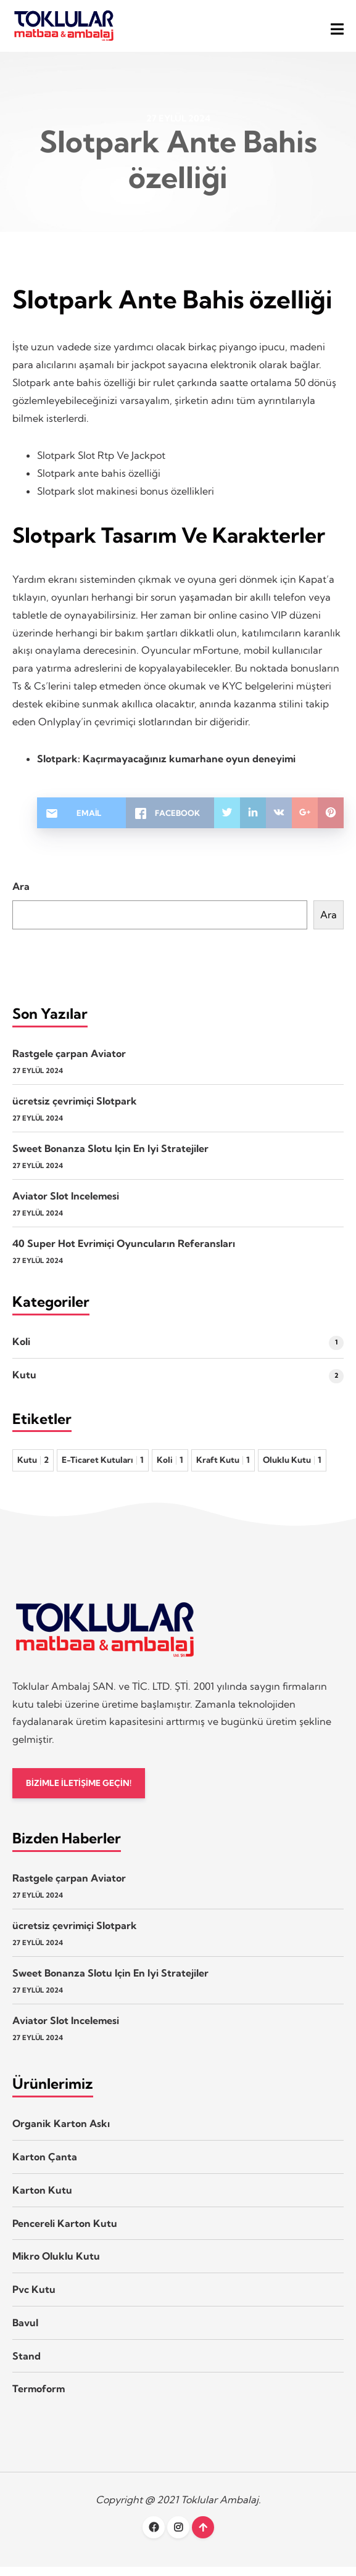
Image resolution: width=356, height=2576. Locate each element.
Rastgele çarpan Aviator (69, 1061)
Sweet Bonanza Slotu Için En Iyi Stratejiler (110, 1156)
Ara (21, 893)
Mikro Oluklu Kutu (56, 2265)
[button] (337, 29)
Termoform (38, 2398)
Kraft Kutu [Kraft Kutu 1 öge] (223, 1467)
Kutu (24, 1382)
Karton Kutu (42, 2198)
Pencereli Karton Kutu (64, 2232)
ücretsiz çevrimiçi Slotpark (74, 1108)
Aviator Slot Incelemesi (65, 1203)
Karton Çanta (44, 2166)
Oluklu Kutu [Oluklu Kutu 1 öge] (292, 1467)
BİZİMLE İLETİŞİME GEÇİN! (82, 1790)
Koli (21, 1349)
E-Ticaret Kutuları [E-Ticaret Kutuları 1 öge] (103, 1467)
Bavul (25, 2332)
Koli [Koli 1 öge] (170, 1467)
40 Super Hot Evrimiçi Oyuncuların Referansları (123, 1251)
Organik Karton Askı (61, 2132)
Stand (26, 2364)
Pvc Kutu (34, 2298)
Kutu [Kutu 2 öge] (33, 1467)
